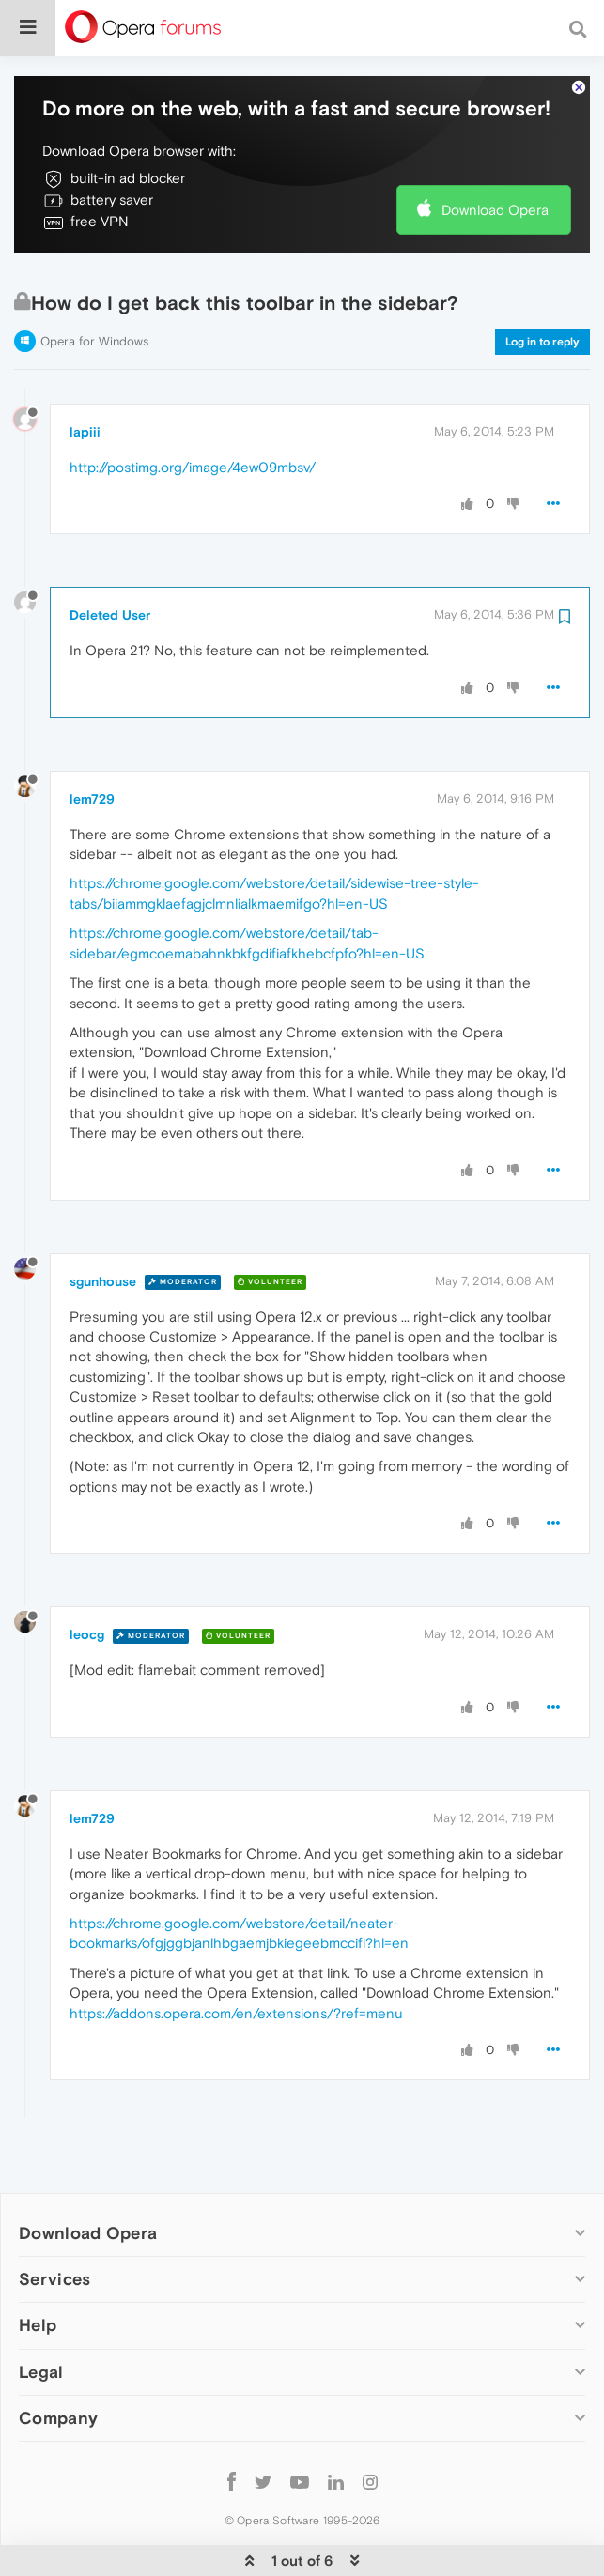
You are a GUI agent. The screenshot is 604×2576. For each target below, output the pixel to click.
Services (54, 2221)
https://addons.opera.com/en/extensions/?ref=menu (236, 1956)
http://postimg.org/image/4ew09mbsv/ (193, 410)
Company (58, 2360)
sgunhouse (103, 1224)
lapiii (85, 374)
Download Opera (495, 153)
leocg (87, 1577)
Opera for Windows (94, 284)
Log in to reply (542, 284)
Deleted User (110, 557)
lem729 (92, 741)
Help (37, 2267)
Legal (41, 2314)
